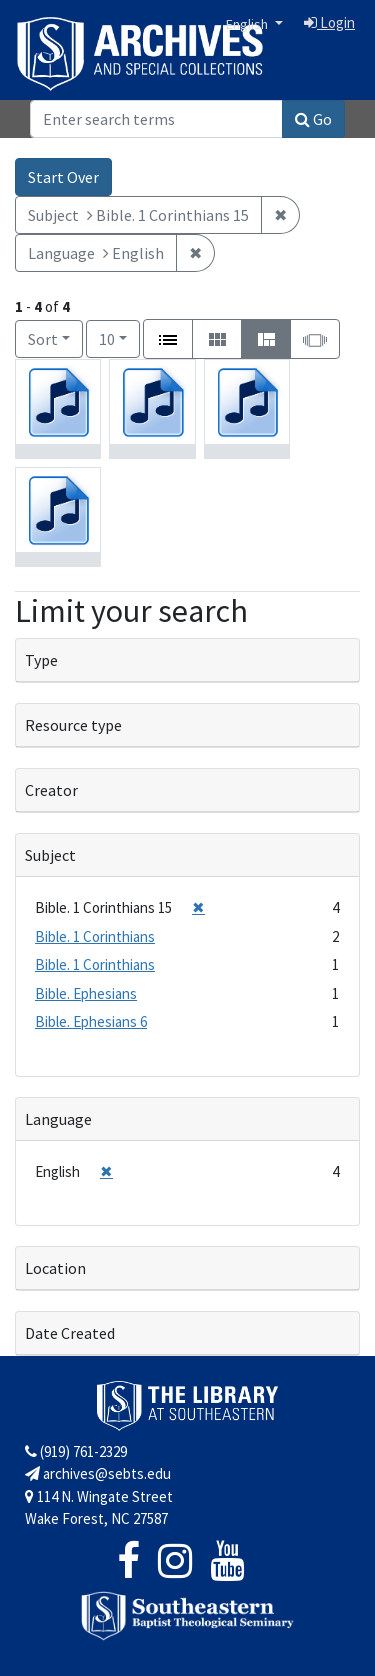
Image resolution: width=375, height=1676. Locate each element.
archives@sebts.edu (98, 1473)
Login (329, 22)
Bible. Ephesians (86, 993)
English (248, 24)
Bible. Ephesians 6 (91, 1021)
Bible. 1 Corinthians (95, 936)
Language (58, 1119)
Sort (43, 339)
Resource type (73, 725)
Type (41, 660)
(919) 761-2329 (76, 1451)
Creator (51, 790)
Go (313, 119)
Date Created (70, 1333)
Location (55, 1268)
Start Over (63, 177)
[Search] (156, 119)
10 (119, 337)
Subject (50, 855)
